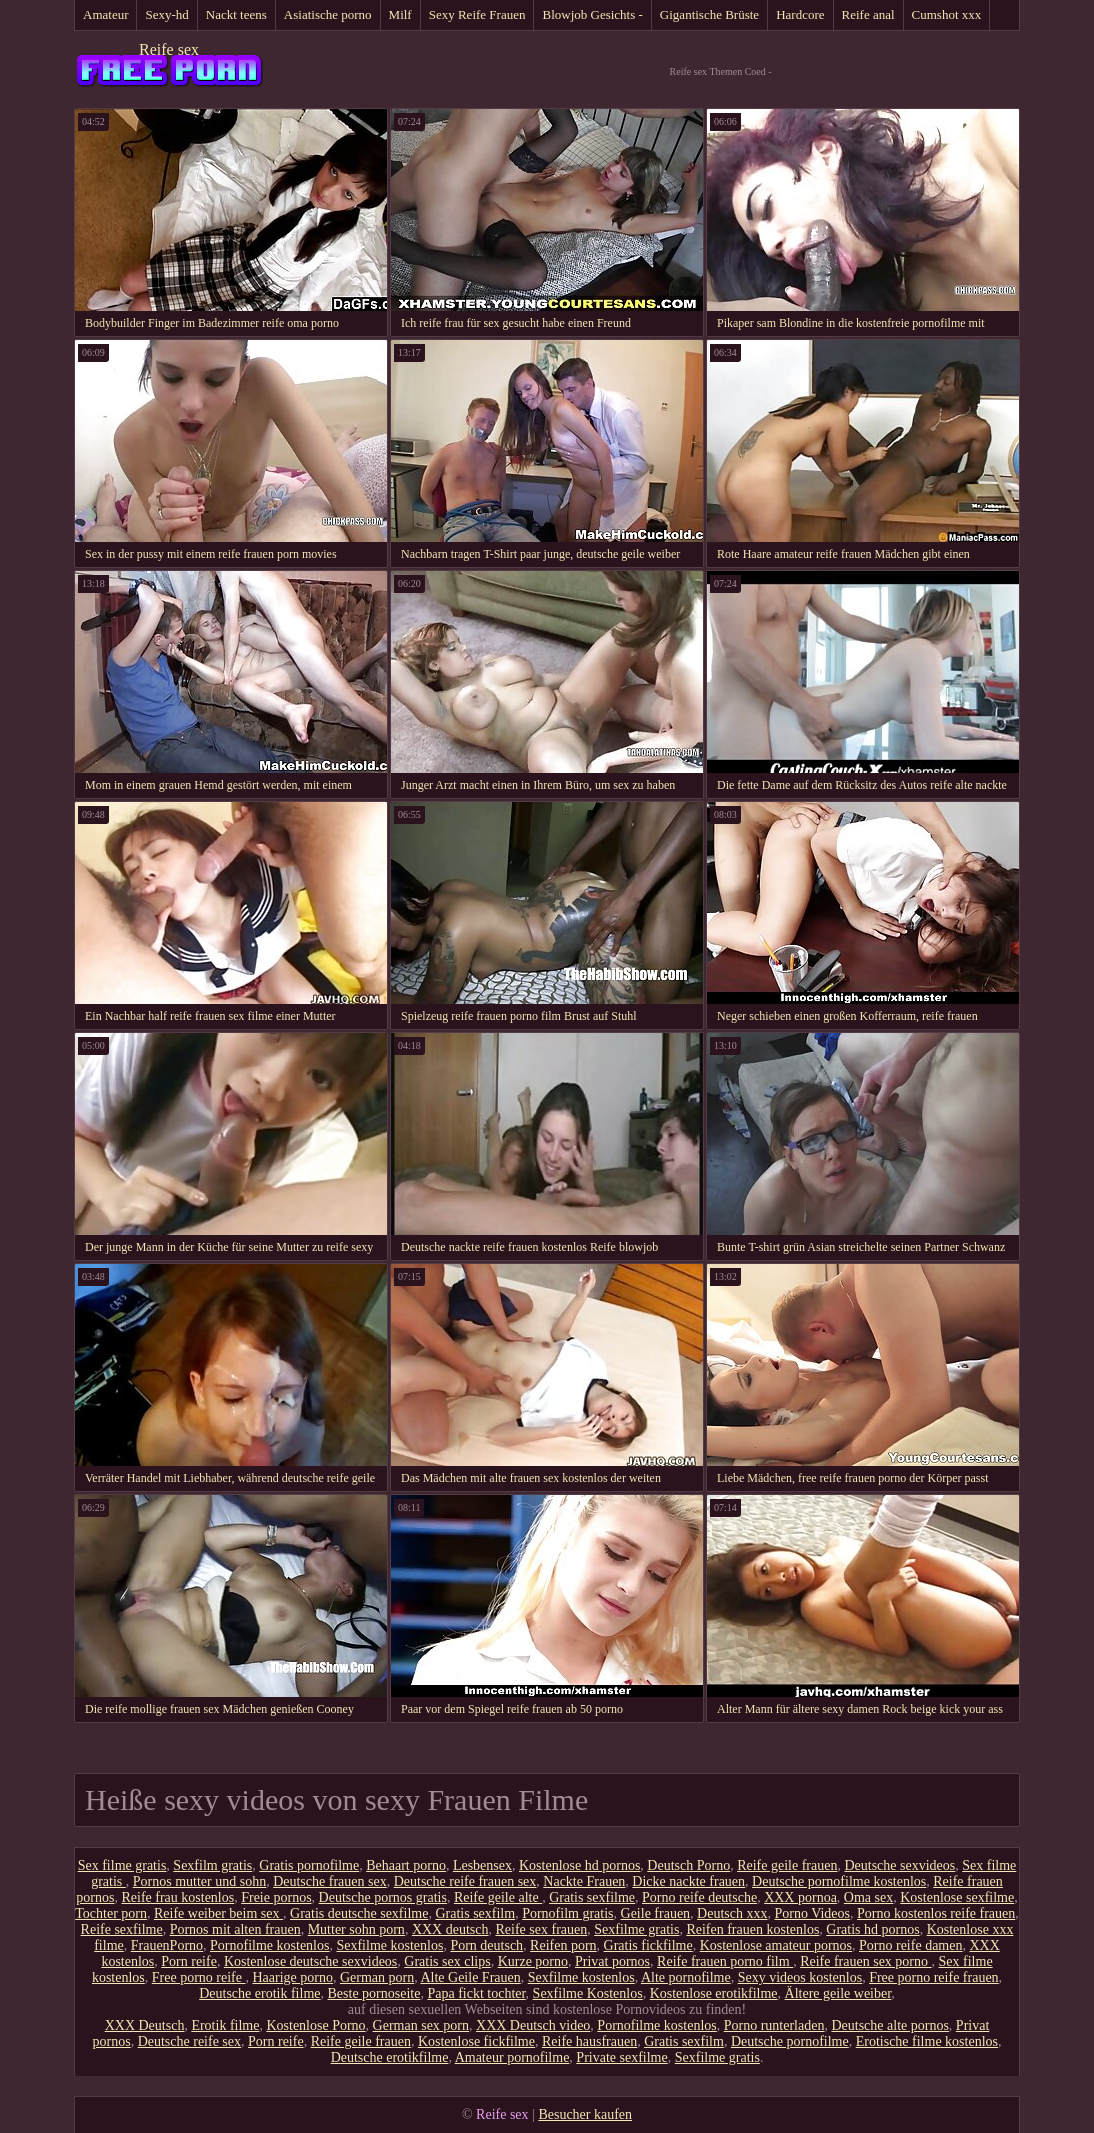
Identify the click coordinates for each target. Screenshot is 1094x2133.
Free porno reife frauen (933, 1977)
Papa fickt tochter (476, 1993)
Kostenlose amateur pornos (776, 1945)
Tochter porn (111, 1913)
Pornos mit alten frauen (235, 1929)
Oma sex (868, 1897)
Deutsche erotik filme (259, 1993)
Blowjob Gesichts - (592, 14)
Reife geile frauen (787, 1865)
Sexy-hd (166, 14)
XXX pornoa (800, 1897)
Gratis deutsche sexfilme (359, 1913)
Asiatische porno (328, 14)
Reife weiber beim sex (218, 1913)
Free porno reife (199, 1977)
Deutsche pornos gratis (383, 1897)
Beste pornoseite (374, 1993)
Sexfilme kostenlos (389, 1945)
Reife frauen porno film (725, 1961)
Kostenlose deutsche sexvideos (310, 1961)
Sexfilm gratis (212, 1865)
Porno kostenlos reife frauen (936, 1913)
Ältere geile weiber (838, 1993)
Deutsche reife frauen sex (465, 1881)
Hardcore (800, 14)
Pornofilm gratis (567, 1913)
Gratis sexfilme (592, 1897)
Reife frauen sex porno (865, 1961)
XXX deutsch (450, 1929)
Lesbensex (482, 1865)
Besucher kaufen (585, 2114)
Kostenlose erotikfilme (714, 1993)
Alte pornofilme (686, 1977)
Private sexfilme (621, 2057)
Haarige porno (292, 1977)
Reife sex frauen (541, 1929)
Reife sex (169, 49)
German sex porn (421, 2025)
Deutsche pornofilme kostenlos (839, 1881)
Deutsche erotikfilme (390, 2057)
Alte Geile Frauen (470, 1977)
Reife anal (868, 14)
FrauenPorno (167, 1945)
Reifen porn (563, 1945)
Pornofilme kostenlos (269, 1945)
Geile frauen (656, 1913)
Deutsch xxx (732, 1913)
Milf (400, 14)
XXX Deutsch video (533, 2025)
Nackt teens (236, 14)
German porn (377, 1977)
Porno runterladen (774, 2025)
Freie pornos (276, 1897)
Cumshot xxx (947, 14)
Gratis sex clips (447, 1961)
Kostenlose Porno (315, 2025)
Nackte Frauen (584, 1881)
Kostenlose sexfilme (957, 1897)
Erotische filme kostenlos (927, 2041)
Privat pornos (612, 1961)
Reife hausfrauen (589, 2041)
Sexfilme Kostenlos (588, 1993)
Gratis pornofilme (309, 1865)
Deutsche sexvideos (899, 1865)
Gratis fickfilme (648, 1945)
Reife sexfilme (122, 1929)
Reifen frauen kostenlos (752, 1929)
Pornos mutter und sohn (199, 1881)
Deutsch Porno (688, 1865)
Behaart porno (406, 1865)
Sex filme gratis (122, 1865)
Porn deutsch (486, 1945)
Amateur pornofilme (512, 2057)
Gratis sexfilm (475, 1913)
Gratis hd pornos (872, 1929)
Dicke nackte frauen (688, 1881)
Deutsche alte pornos (889, 2025)
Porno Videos (813, 1913)
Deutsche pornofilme (790, 2041)
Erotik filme (225, 2025)
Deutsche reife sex (189, 2041)
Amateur (105, 14)
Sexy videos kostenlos (800, 1977)
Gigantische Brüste (709, 14)
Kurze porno (533, 1961)
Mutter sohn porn (356, 1929)
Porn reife (189, 1961)
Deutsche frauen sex (330, 1881)
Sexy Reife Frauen (477, 14)
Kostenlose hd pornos (579, 1865)
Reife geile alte (498, 1897)
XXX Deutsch (145, 2025)
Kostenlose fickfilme (476, 2041)
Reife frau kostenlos (177, 1897)
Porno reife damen (910, 1945)
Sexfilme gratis (636, 1929)
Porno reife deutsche (699, 1897)
